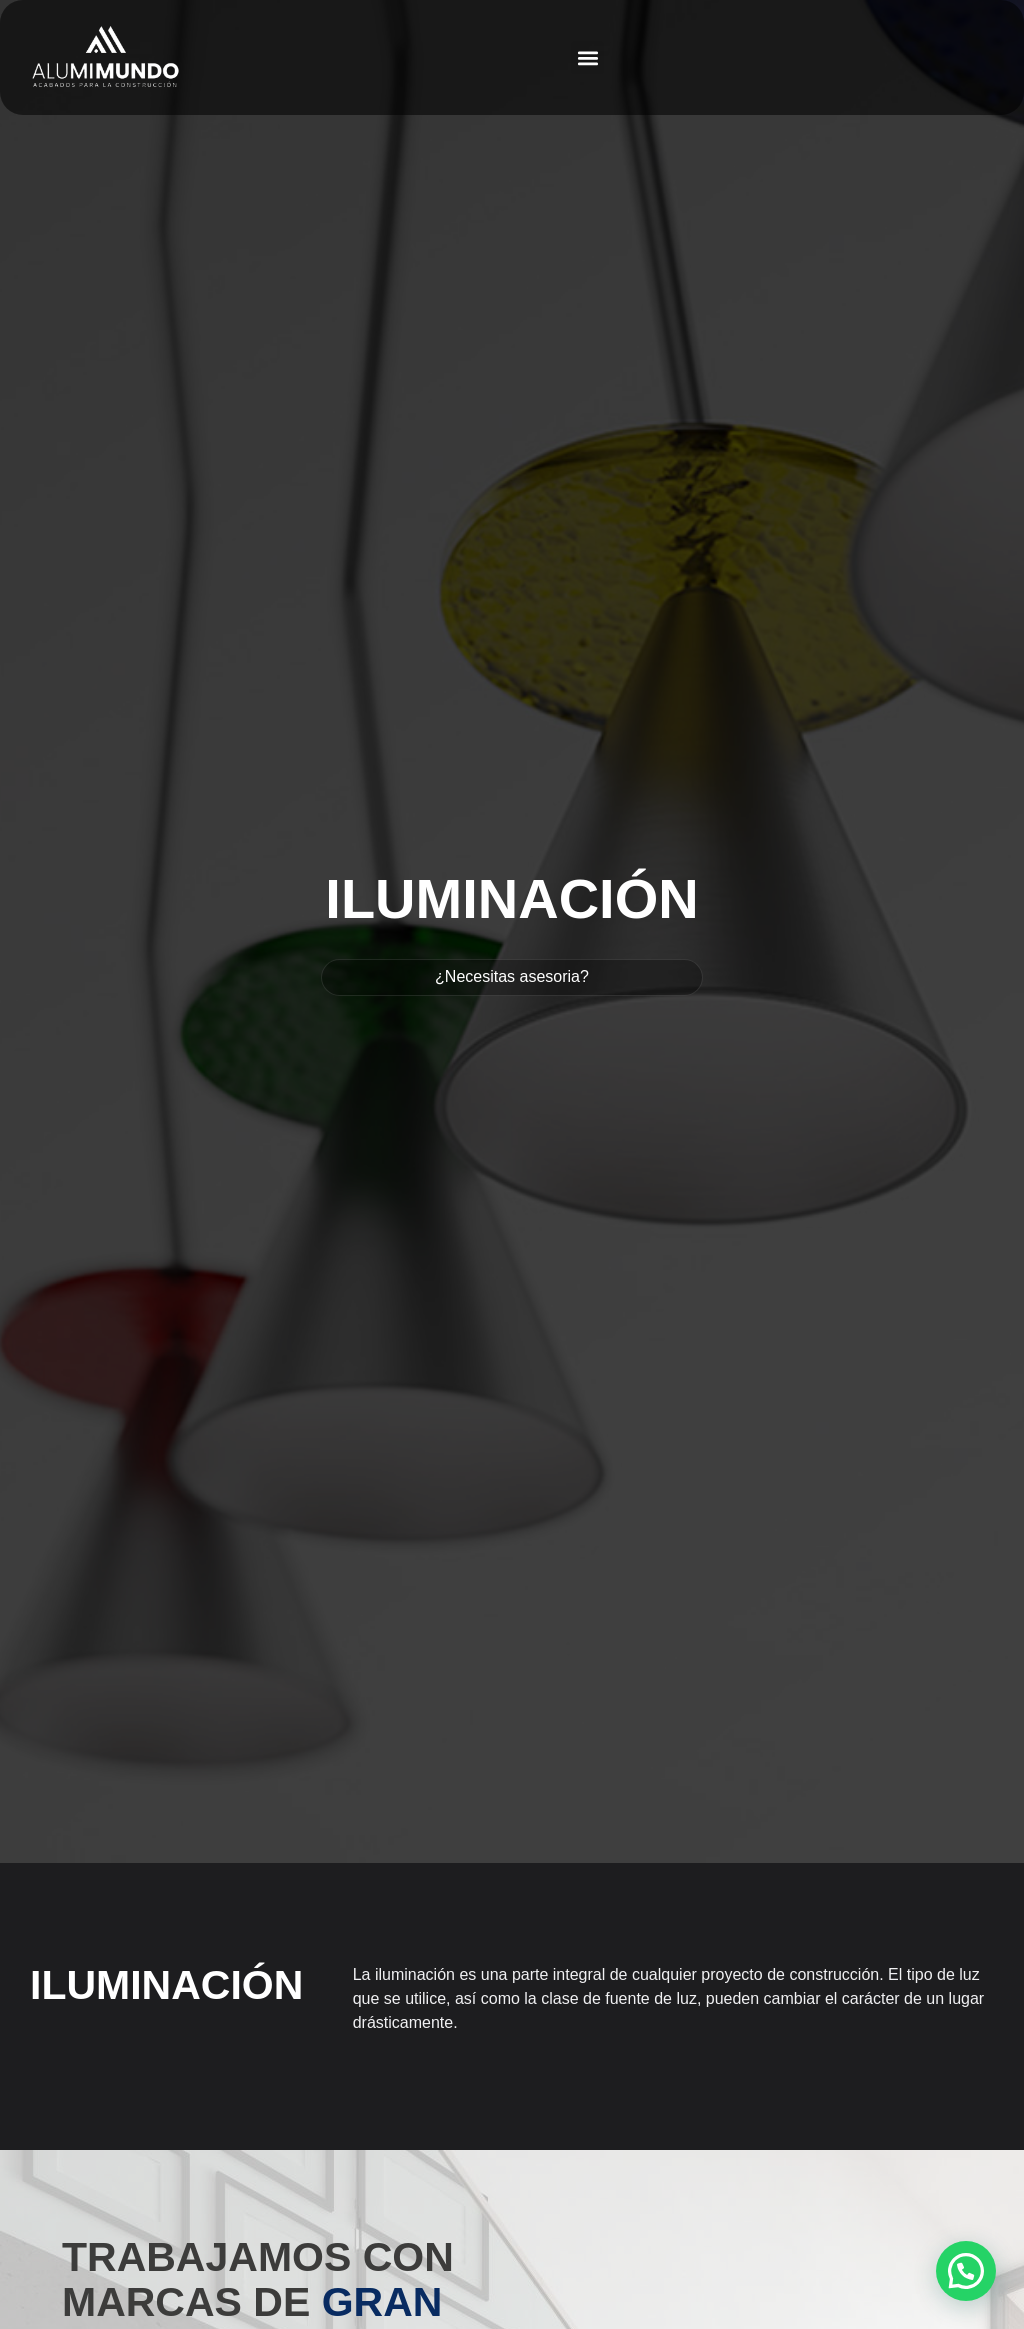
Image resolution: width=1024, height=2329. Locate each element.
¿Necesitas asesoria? (512, 976)
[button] (587, 57)
